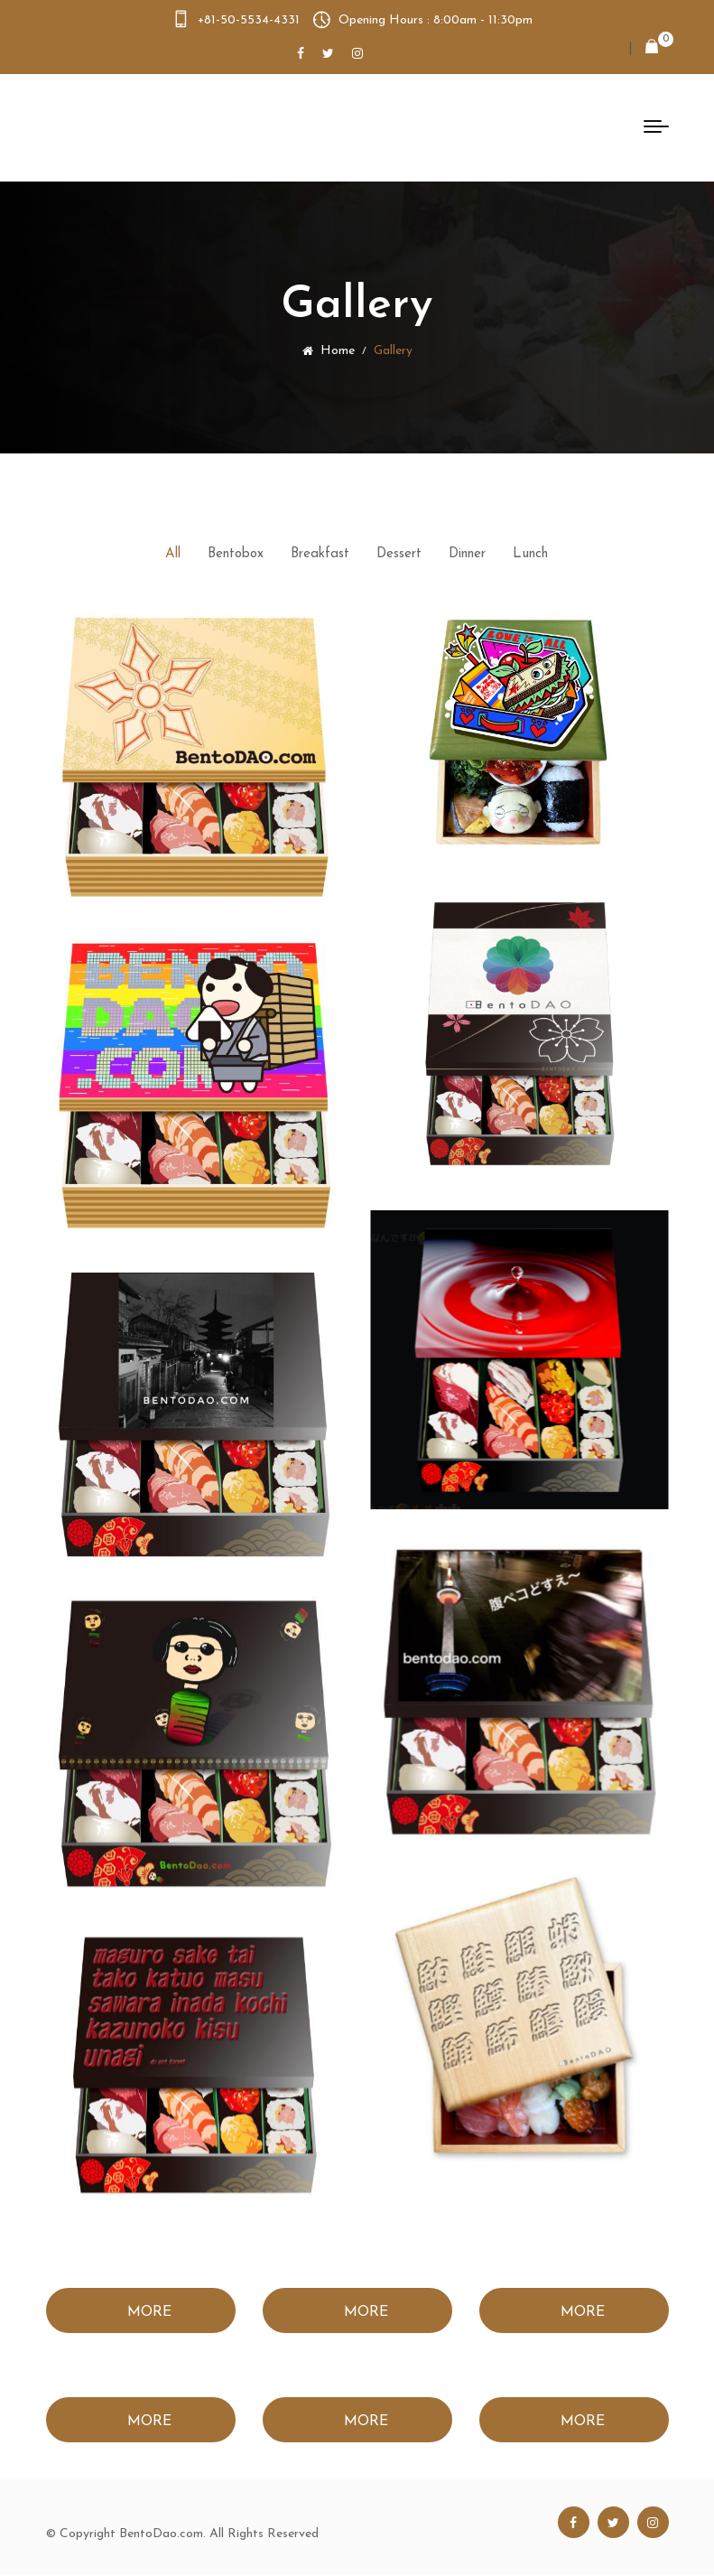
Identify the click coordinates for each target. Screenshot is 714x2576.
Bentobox (236, 554)
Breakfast (320, 554)
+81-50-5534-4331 (249, 20)
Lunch (530, 554)
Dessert (399, 554)
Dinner (467, 554)
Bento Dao (138, 127)
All (173, 554)
